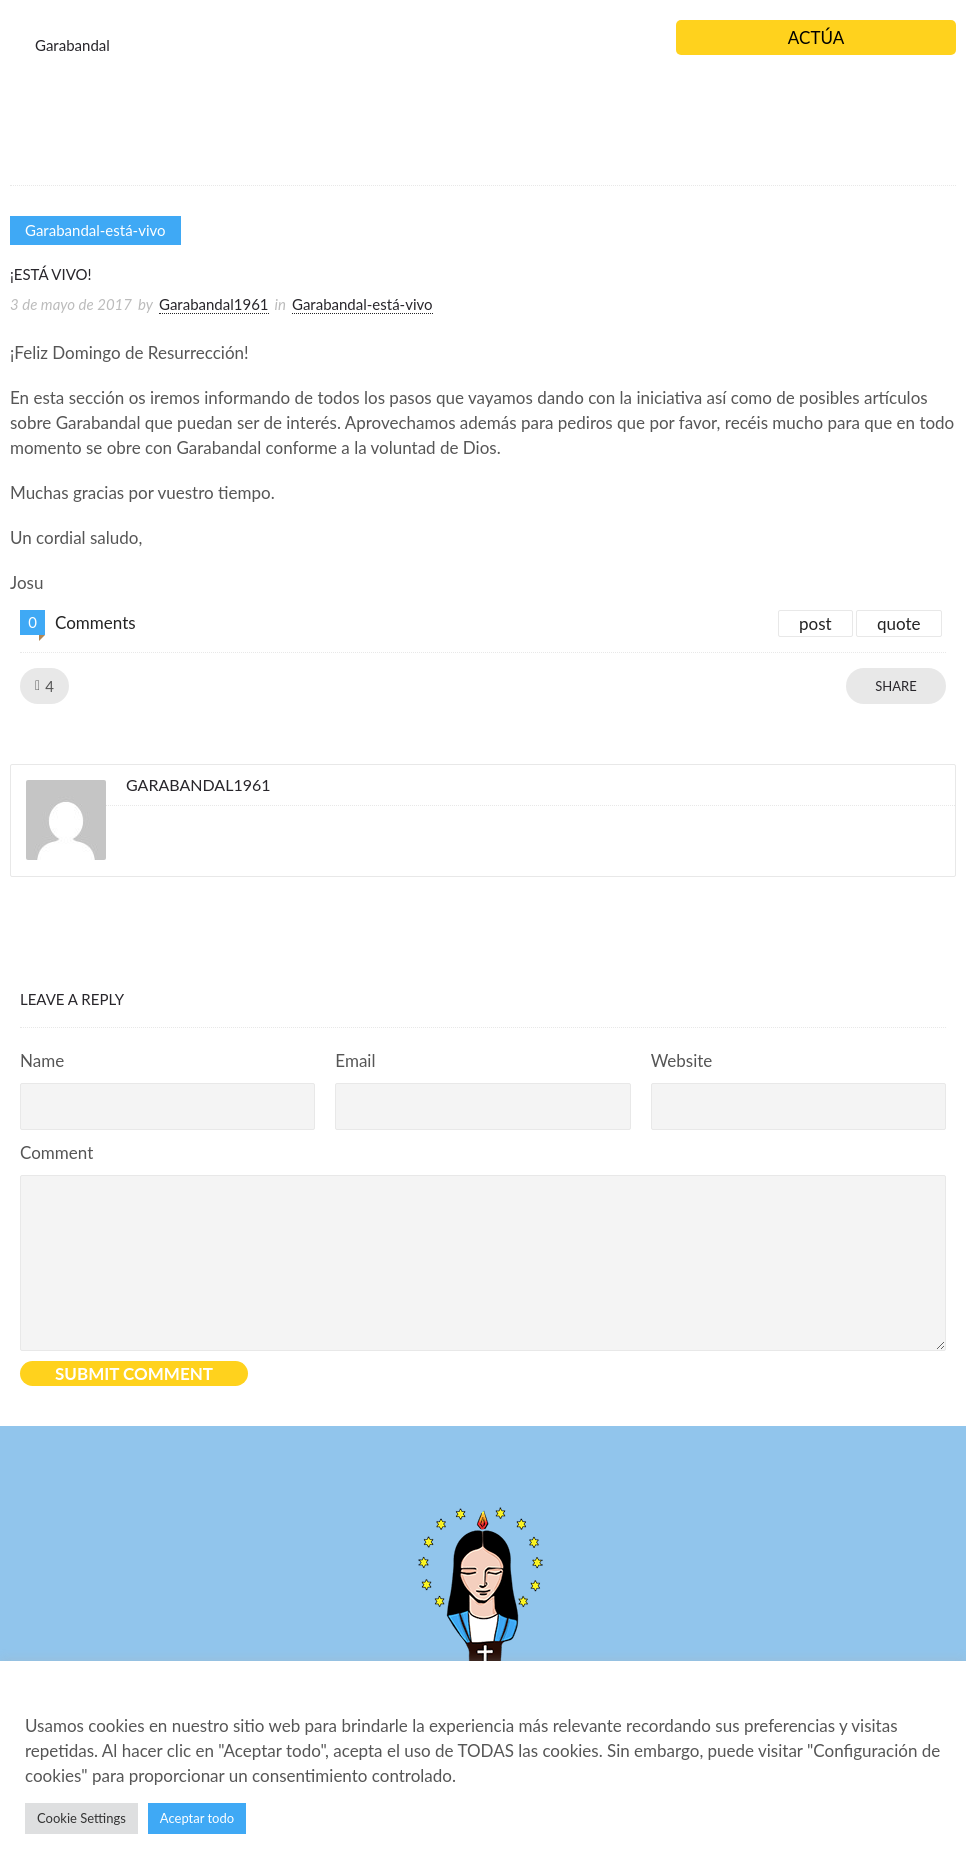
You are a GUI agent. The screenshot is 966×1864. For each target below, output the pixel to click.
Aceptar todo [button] (197, 1818)
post (815, 623)
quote (899, 623)
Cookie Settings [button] (81, 1818)
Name (42, 1060)
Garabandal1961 (214, 304)
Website (682, 1060)
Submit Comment (134, 1373)
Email (355, 1060)
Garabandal (72, 45)
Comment (56, 1152)
